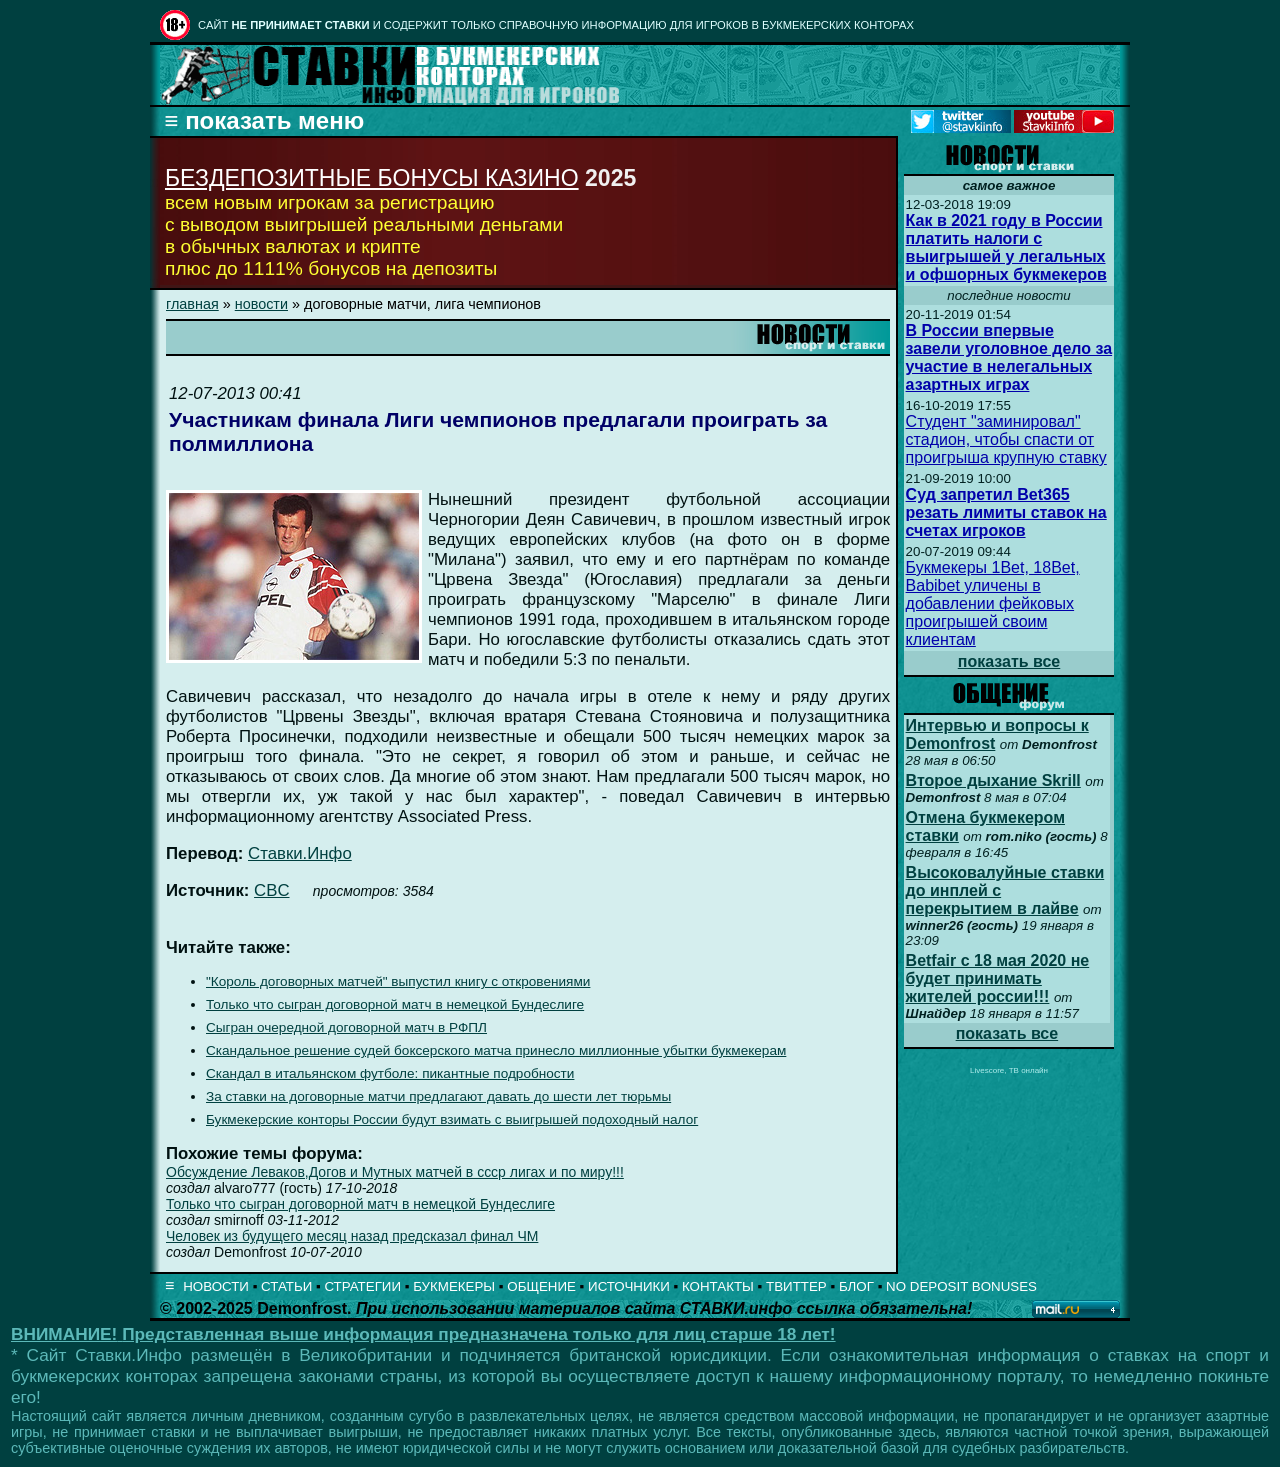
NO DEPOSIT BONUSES (961, 1286)
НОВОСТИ (216, 1286)
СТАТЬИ (286, 1286)
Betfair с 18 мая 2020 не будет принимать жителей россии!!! (998, 978)
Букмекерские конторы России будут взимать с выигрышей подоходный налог (452, 1119)
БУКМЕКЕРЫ (454, 1286)
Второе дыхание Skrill (993, 780)
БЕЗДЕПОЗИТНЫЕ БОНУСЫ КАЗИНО (372, 178)
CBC (271, 890)
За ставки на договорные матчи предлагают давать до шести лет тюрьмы (438, 1096)
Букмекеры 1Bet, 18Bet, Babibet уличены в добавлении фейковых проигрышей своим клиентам (993, 603)
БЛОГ (856, 1286)
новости (261, 304)
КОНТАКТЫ (718, 1286)
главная (192, 304)
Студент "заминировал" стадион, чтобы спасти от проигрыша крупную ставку (1006, 439)
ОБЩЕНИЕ (541, 1286)
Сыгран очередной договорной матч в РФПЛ (346, 1027)
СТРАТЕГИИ (362, 1286)
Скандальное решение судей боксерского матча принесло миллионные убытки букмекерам (496, 1050)
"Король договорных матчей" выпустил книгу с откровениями (398, 981)
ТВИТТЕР (796, 1286)
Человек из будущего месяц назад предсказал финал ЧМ (352, 1236)
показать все (1009, 661)
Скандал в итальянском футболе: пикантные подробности (390, 1073)
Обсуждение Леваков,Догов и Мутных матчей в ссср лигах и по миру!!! (395, 1172)
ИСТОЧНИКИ (629, 1286)
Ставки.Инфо (300, 853)
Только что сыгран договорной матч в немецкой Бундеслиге (395, 1004)
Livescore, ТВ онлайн (1009, 1070)
